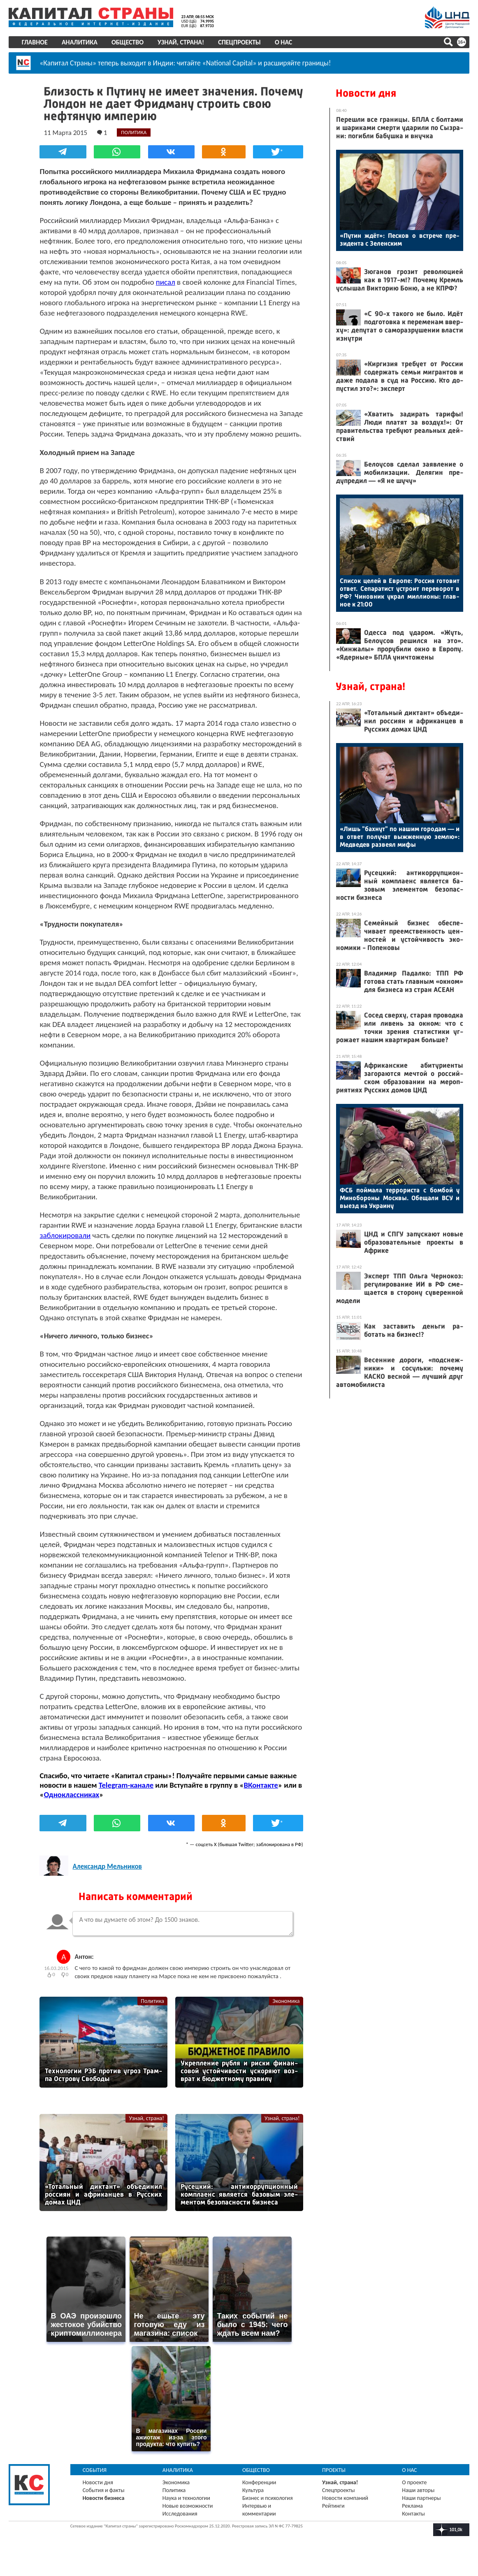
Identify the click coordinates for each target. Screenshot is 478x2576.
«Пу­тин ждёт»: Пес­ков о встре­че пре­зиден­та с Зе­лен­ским (399, 239)
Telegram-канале (126, 1795)
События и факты (104, 2500)
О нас (283, 42)
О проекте (414, 2492)
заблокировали (65, 1245)
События (95, 2479)
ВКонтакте (261, 1795)
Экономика (285, 2011)
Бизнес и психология (267, 2507)
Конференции (259, 2492)
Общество (127, 42)
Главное (35, 42)
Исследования (179, 2523)
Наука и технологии (186, 2507)
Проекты (334, 2479)
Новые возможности (187, 2515)
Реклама (412, 2515)
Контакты (413, 2523)
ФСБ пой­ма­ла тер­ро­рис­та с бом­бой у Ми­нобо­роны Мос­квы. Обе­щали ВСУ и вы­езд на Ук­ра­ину (399, 1198)
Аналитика (79, 42)
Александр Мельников (107, 1876)
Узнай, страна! (181, 42)
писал (165, 282)
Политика (152, 2011)
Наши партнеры (421, 2507)
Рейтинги (333, 2515)
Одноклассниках (72, 1804)
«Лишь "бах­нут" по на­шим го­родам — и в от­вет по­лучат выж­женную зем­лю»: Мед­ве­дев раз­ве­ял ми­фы (399, 836)
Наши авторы (418, 2500)
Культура (253, 2500)
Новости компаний (345, 2507)
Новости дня (366, 93)
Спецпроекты (239, 42)
